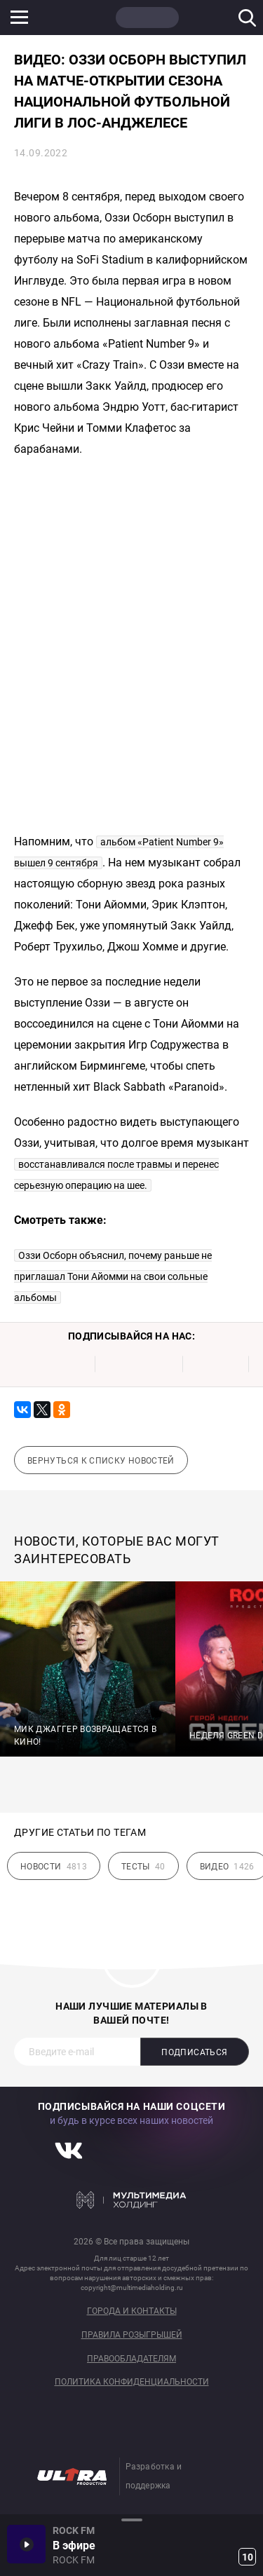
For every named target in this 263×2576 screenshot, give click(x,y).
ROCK (147, 17)
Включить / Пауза (26, 2544)
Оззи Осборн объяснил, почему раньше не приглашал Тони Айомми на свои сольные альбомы (113, 1276)
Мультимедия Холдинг (131, 2200)
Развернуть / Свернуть (131, 2519)
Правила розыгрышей (131, 2335)
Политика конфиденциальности (132, 2382)
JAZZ (213, 17)
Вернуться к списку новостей (101, 1461)
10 (247, 2557)
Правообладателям (131, 2359)
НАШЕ (80, 17)
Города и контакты (132, 2311)
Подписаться (194, 2052)
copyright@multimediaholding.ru (132, 2287)
